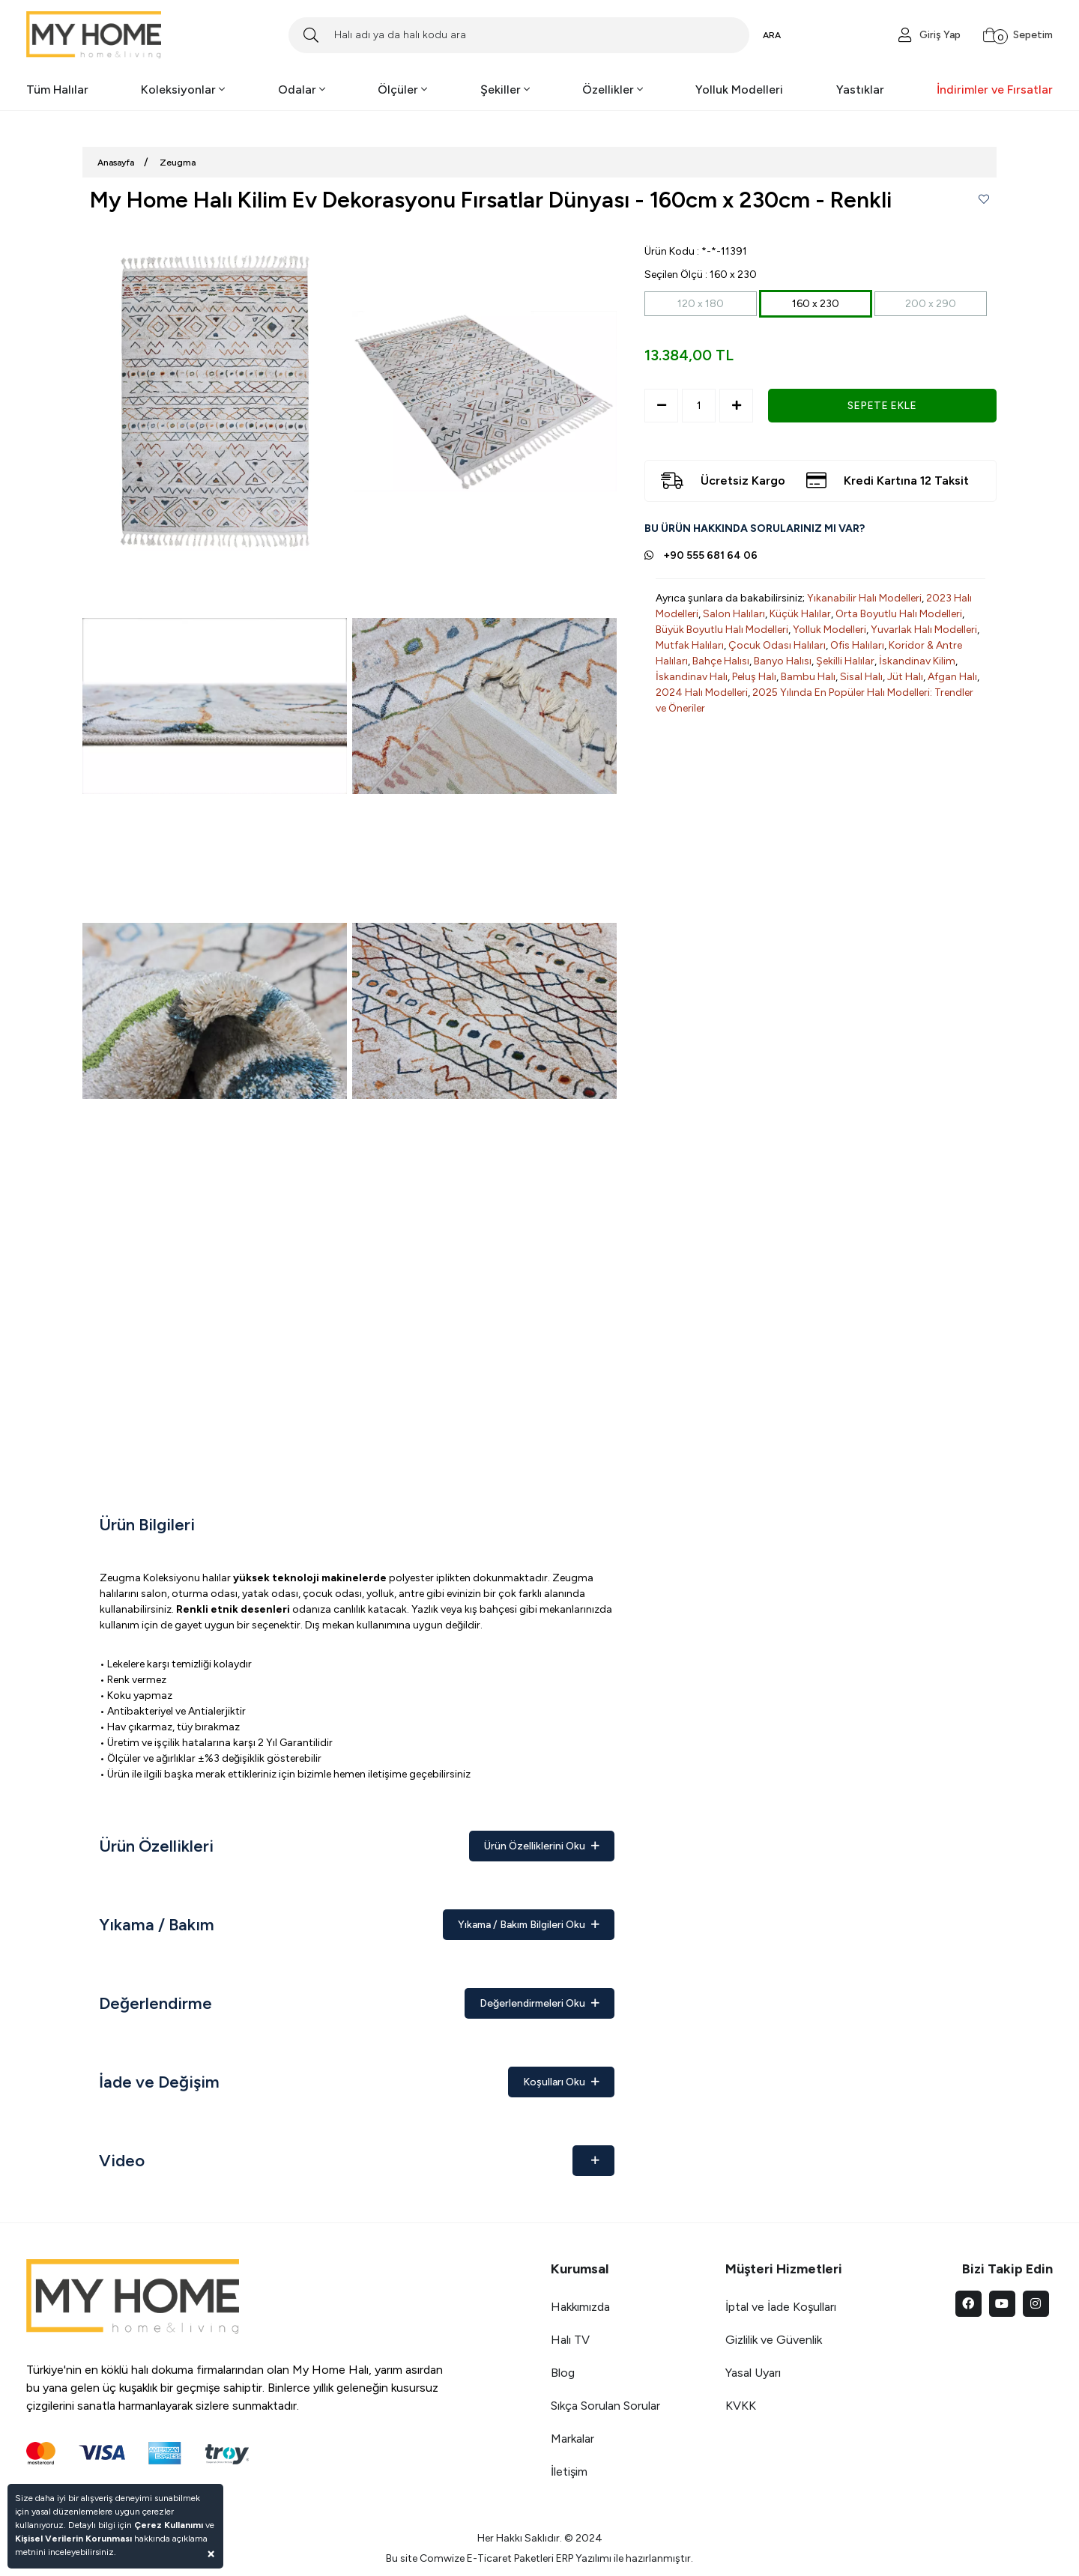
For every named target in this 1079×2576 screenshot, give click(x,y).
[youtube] (1002, 2304)
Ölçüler (402, 89)
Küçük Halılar (800, 613)
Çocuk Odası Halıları (777, 645)
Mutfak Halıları (690, 645)
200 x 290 (930, 303)
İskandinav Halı (692, 676)
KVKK (740, 2405)
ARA (772, 35)
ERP (564, 2558)
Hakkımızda (580, 2307)
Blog (563, 2373)
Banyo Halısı (782, 661)
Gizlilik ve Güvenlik (773, 2340)
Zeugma (178, 162)
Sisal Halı (861, 676)
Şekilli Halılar (845, 661)
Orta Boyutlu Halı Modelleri (898, 613)
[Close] (211, 2553)
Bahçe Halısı (720, 661)
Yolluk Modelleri (739, 89)
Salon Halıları (734, 613)
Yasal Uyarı (753, 2373)
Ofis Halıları (857, 645)
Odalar (301, 89)
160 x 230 (815, 303)
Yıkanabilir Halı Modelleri (864, 598)
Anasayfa (115, 162)
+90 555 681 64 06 (710, 555)
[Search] (518, 35)
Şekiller (505, 89)
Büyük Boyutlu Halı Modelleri (722, 629)
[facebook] (968, 2304)
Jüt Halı (905, 676)
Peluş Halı (754, 676)
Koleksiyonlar (183, 89)
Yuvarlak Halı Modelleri (924, 629)
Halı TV (570, 2340)
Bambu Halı (808, 676)
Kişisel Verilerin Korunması (73, 2538)
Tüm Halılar (57, 89)
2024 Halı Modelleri (702, 692)
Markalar (572, 2438)
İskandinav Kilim (917, 661)
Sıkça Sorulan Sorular (605, 2405)
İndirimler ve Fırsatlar (995, 89)
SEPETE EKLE (881, 405)
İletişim (569, 2471)
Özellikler (612, 89)
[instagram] (1036, 2304)
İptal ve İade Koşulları (780, 2307)
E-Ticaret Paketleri (510, 2558)
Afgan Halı (952, 676)
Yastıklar (860, 89)
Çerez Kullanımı (168, 2525)
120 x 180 (700, 303)
